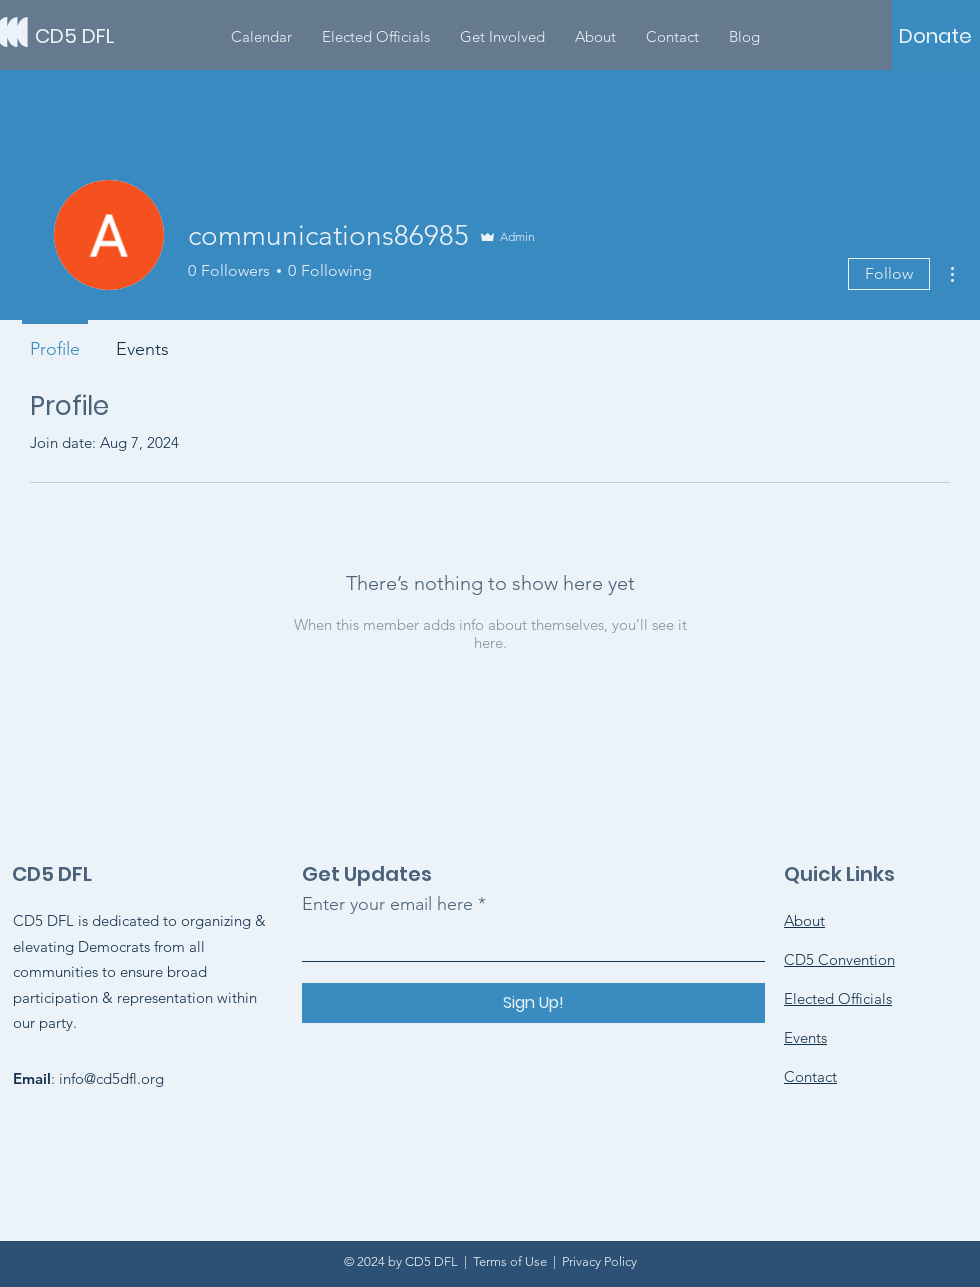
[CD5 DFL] (125, 35)
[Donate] (935, 36)
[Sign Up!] (533, 1003)
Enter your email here (387, 904)
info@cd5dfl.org (111, 1078)
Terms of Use (510, 1261)
